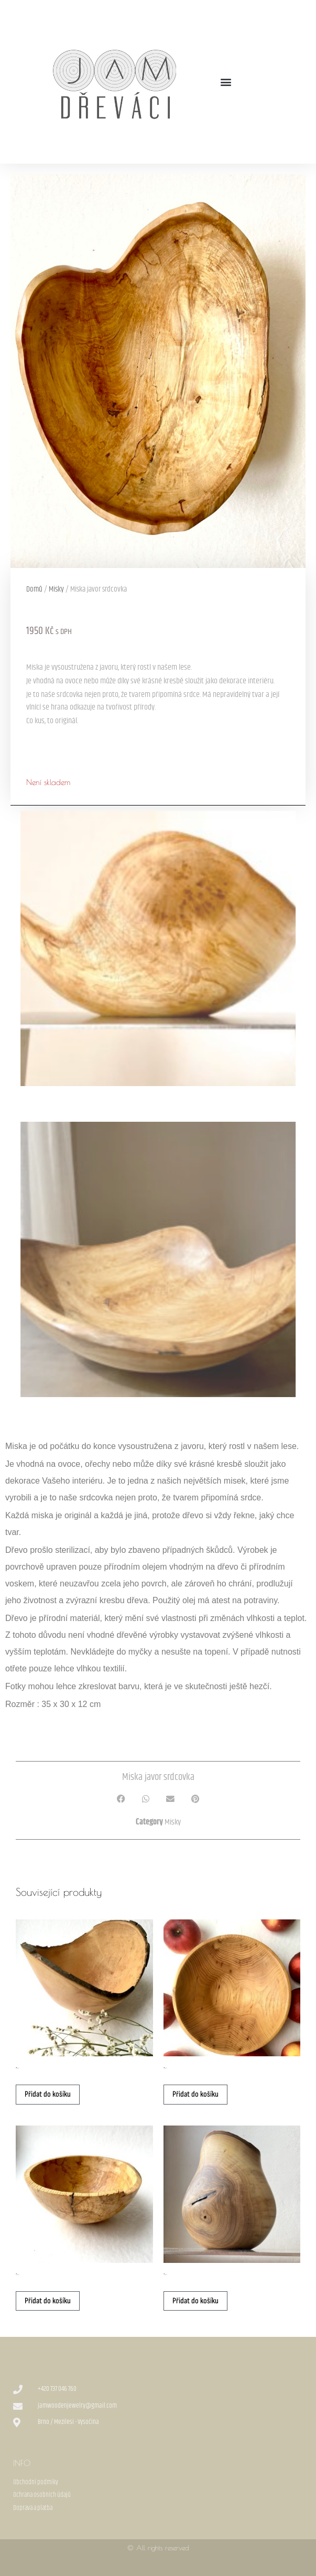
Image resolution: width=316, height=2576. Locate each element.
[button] (225, 81)
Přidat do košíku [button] (48, 2094)
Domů (34, 589)
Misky (56, 589)
